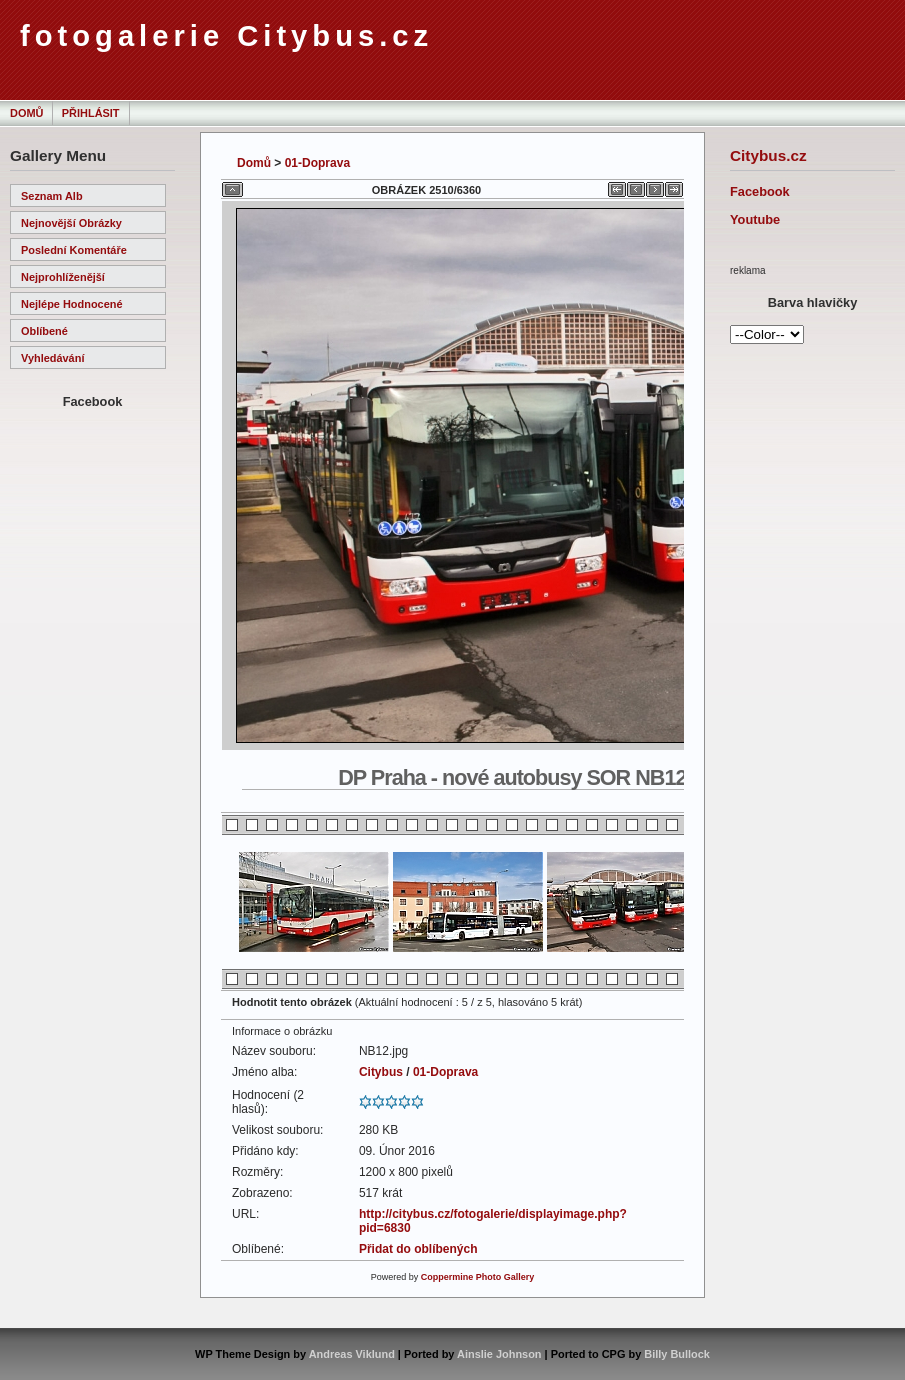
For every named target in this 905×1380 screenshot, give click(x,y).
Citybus (381, 1072)
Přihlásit (91, 113)
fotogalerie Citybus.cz (226, 36)
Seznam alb (52, 196)
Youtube (755, 219)
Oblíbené (44, 331)
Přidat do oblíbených (418, 1249)
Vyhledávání (52, 358)
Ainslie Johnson (499, 1354)
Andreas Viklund (352, 1354)
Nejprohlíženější (63, 277)
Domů (26, 113)
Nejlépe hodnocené (72, 304)
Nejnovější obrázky (71, 223)
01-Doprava (317, 163)
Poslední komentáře (74, 250)
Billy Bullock (677, 1354)
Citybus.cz (768, 155)
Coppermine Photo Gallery (478, 1277)
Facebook (760, 191)
